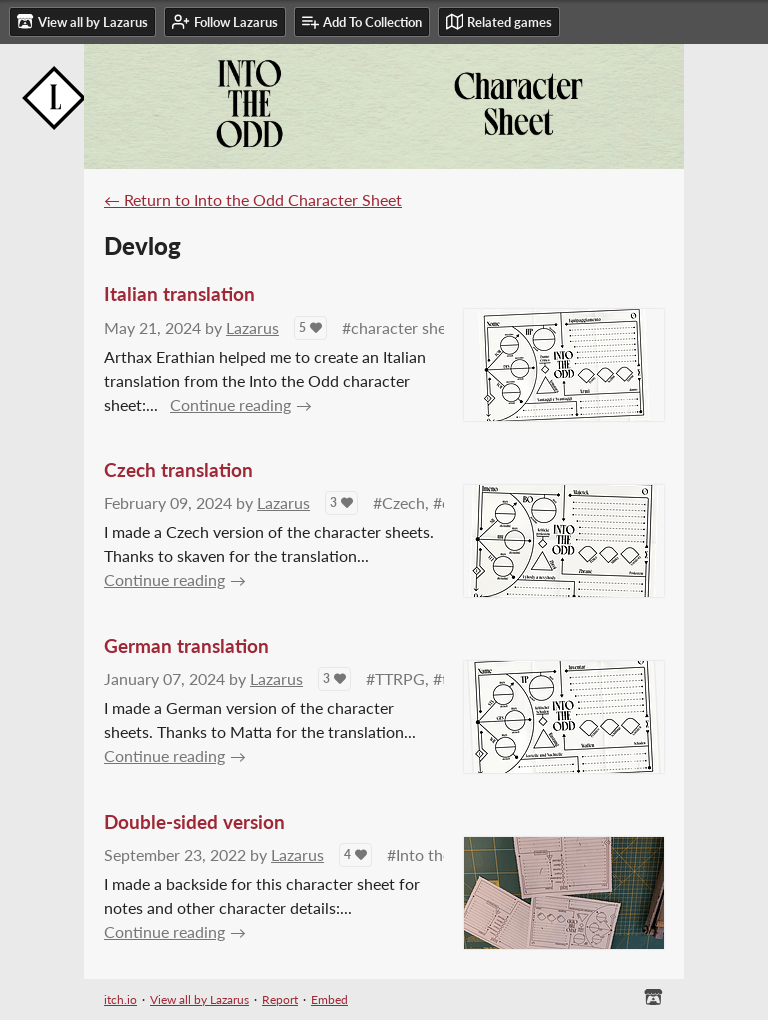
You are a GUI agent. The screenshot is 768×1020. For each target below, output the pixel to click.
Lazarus (252, 327)
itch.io (120, 999)
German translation (186, 645)
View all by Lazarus (199, 999)
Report (280, 999)
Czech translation (178, 469)
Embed (329, 999)
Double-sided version (194, 821)
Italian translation (179, 293)
